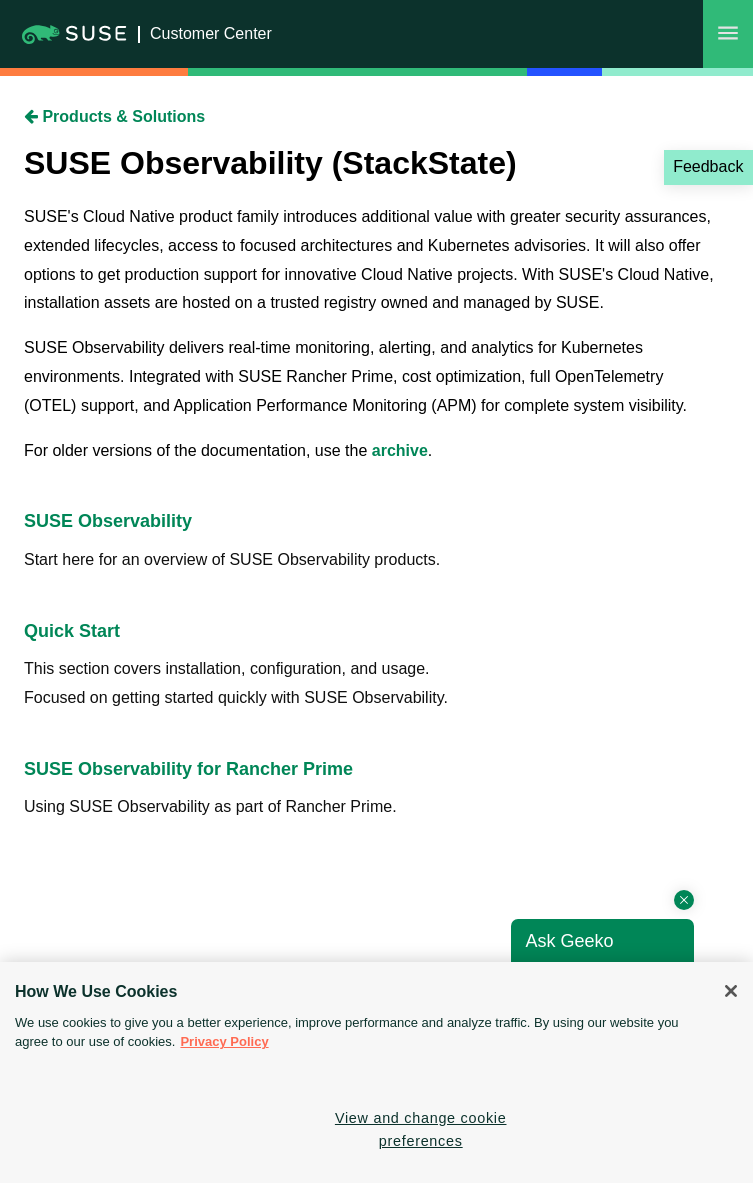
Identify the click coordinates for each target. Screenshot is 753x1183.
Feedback (708, 166)
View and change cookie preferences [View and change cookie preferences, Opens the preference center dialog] (421, 1129)
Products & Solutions (114, 116)
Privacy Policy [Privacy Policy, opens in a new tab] (224, 1041)
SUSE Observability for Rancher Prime (188, 769)
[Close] (731, 991)
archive (400, 450)
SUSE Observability (108, 521)
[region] (376, 1072)
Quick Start (72, 631)
